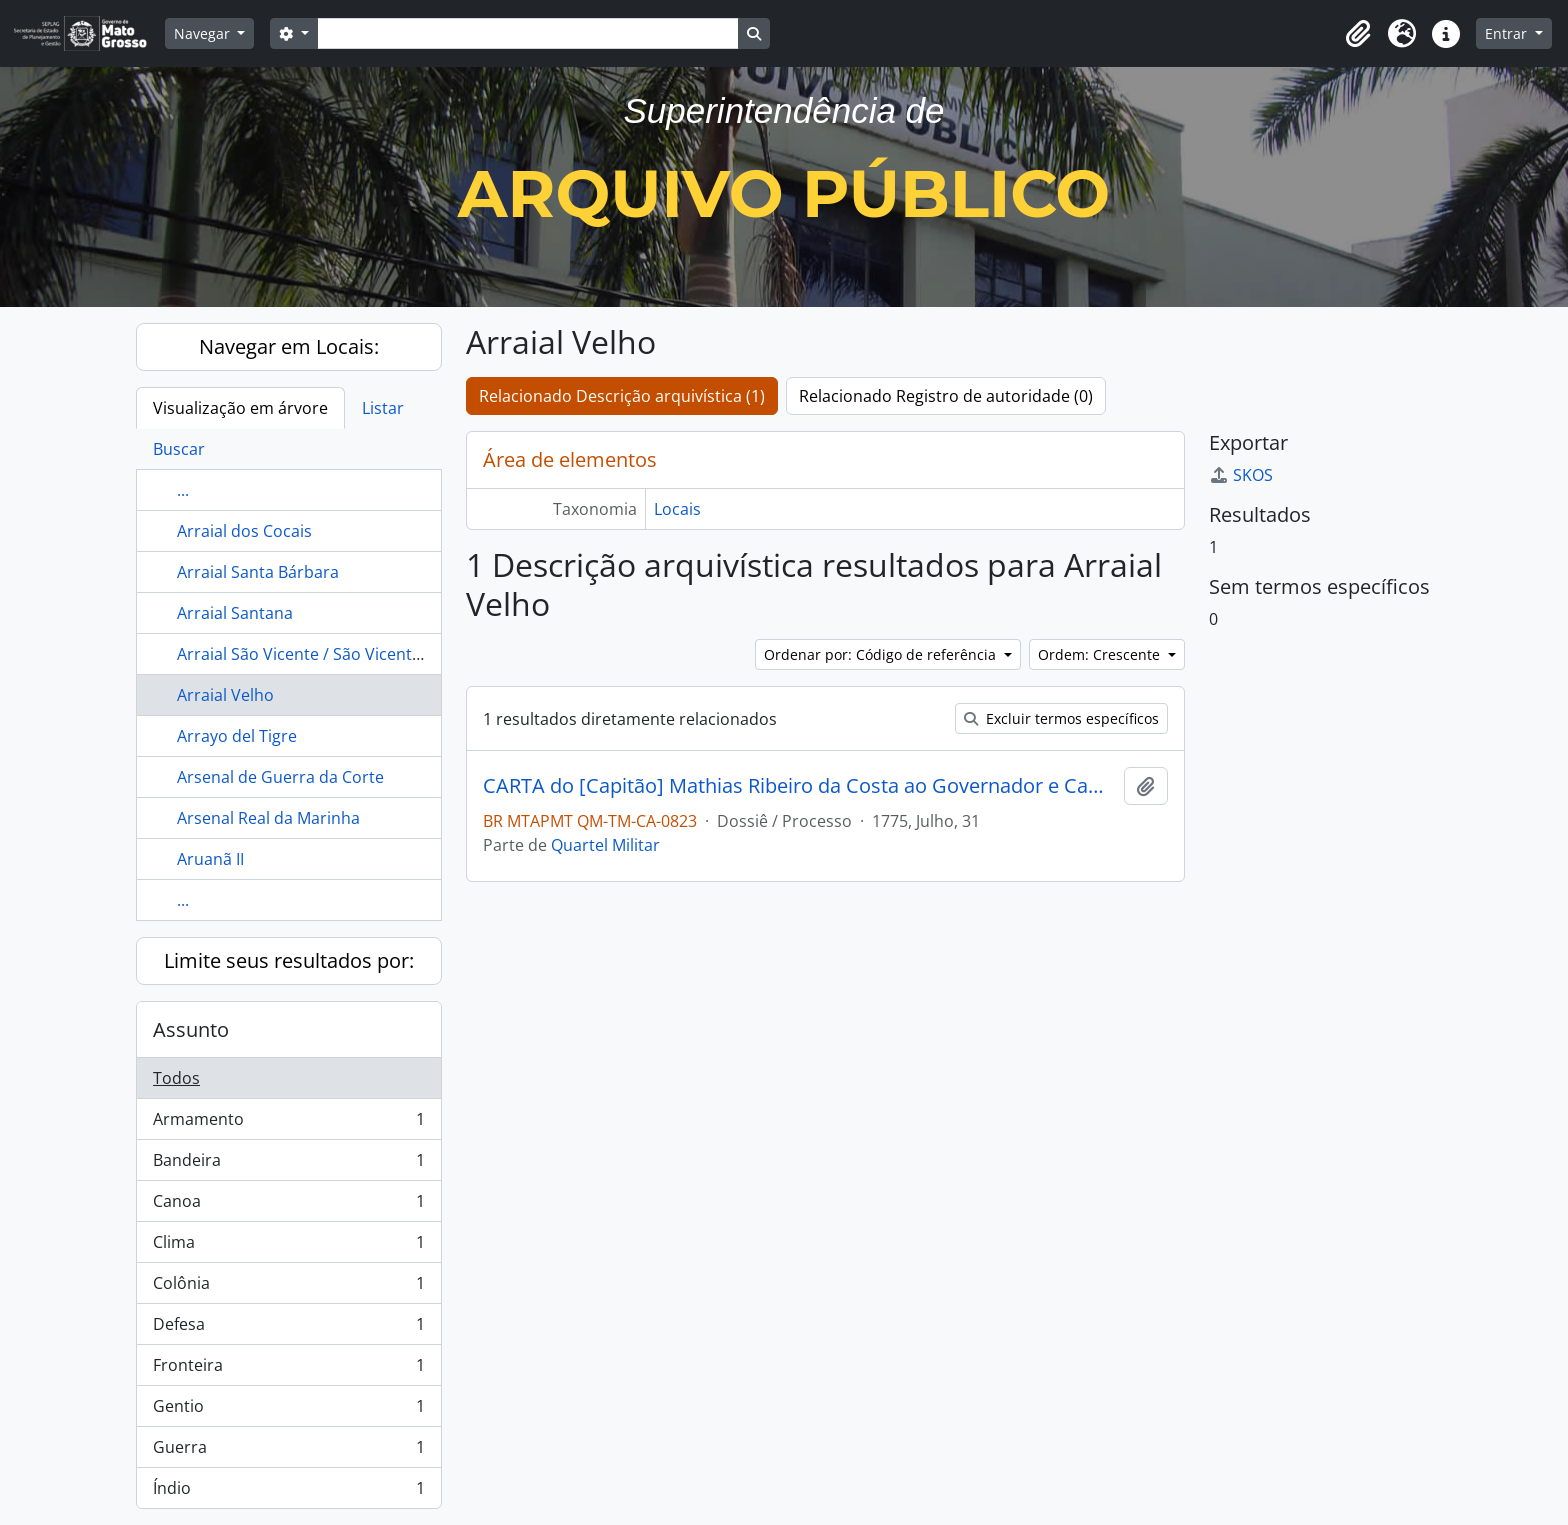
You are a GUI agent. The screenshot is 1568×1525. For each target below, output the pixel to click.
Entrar (1508, 33)
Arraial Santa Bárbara (258, 572)
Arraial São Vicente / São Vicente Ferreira (331, 654)
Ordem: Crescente (1101, 654)
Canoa (288, 1205)
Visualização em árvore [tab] (240, 408)
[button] (1358, 34)
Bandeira (288, 1164)
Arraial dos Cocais (244, 531)
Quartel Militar (605, 845)
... (183, 490)
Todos (176, 1078)
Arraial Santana (235, 613)
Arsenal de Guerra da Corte (280, 777)
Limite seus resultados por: (289, 960)
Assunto (191, 1029)
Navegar (204, 33)
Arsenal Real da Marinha (268, 818)
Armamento (288, 1123)
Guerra (288, 1451)
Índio (288, 1492)
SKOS (1241, 475)
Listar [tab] (383, 408)
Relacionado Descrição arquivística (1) (622, 396)
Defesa (288, 1328)
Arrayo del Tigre (237, 736)
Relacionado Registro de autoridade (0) (946, 396)
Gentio (288, 1410)
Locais (677, 509)
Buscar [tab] (179, 449)
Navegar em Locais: (289, 346)
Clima (288, 1246)
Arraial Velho (225, 695)
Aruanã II (210, 859)
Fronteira (288, 1369)
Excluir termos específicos (1061, 718)
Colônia (288, 1287)
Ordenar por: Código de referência (882, 654)
